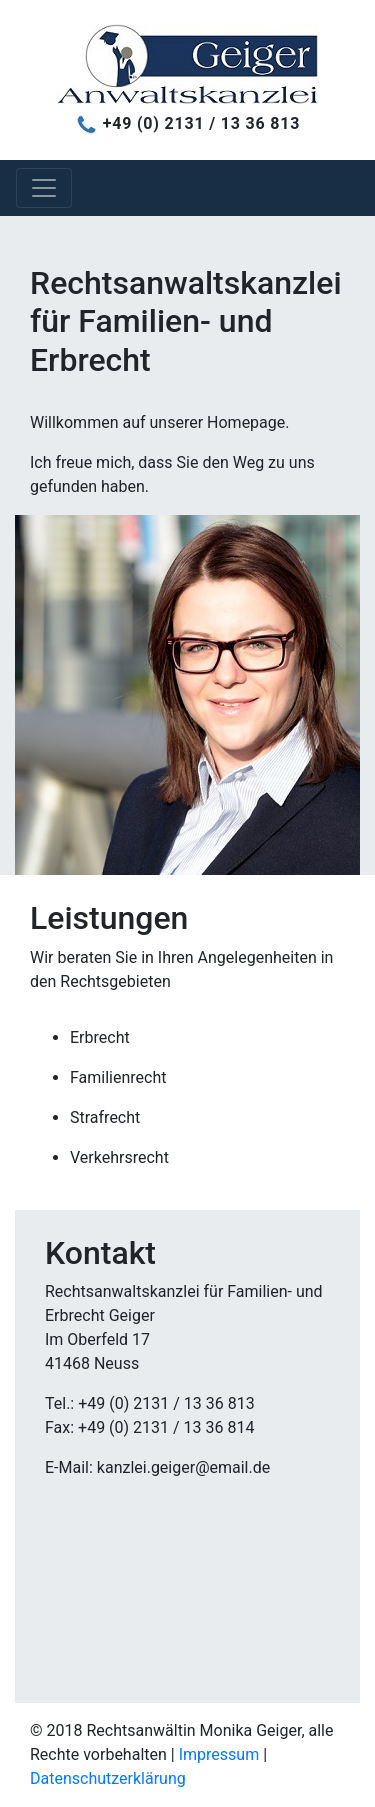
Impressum (219, 1754)
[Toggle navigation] (44, 188)
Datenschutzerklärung (108, 1778)
